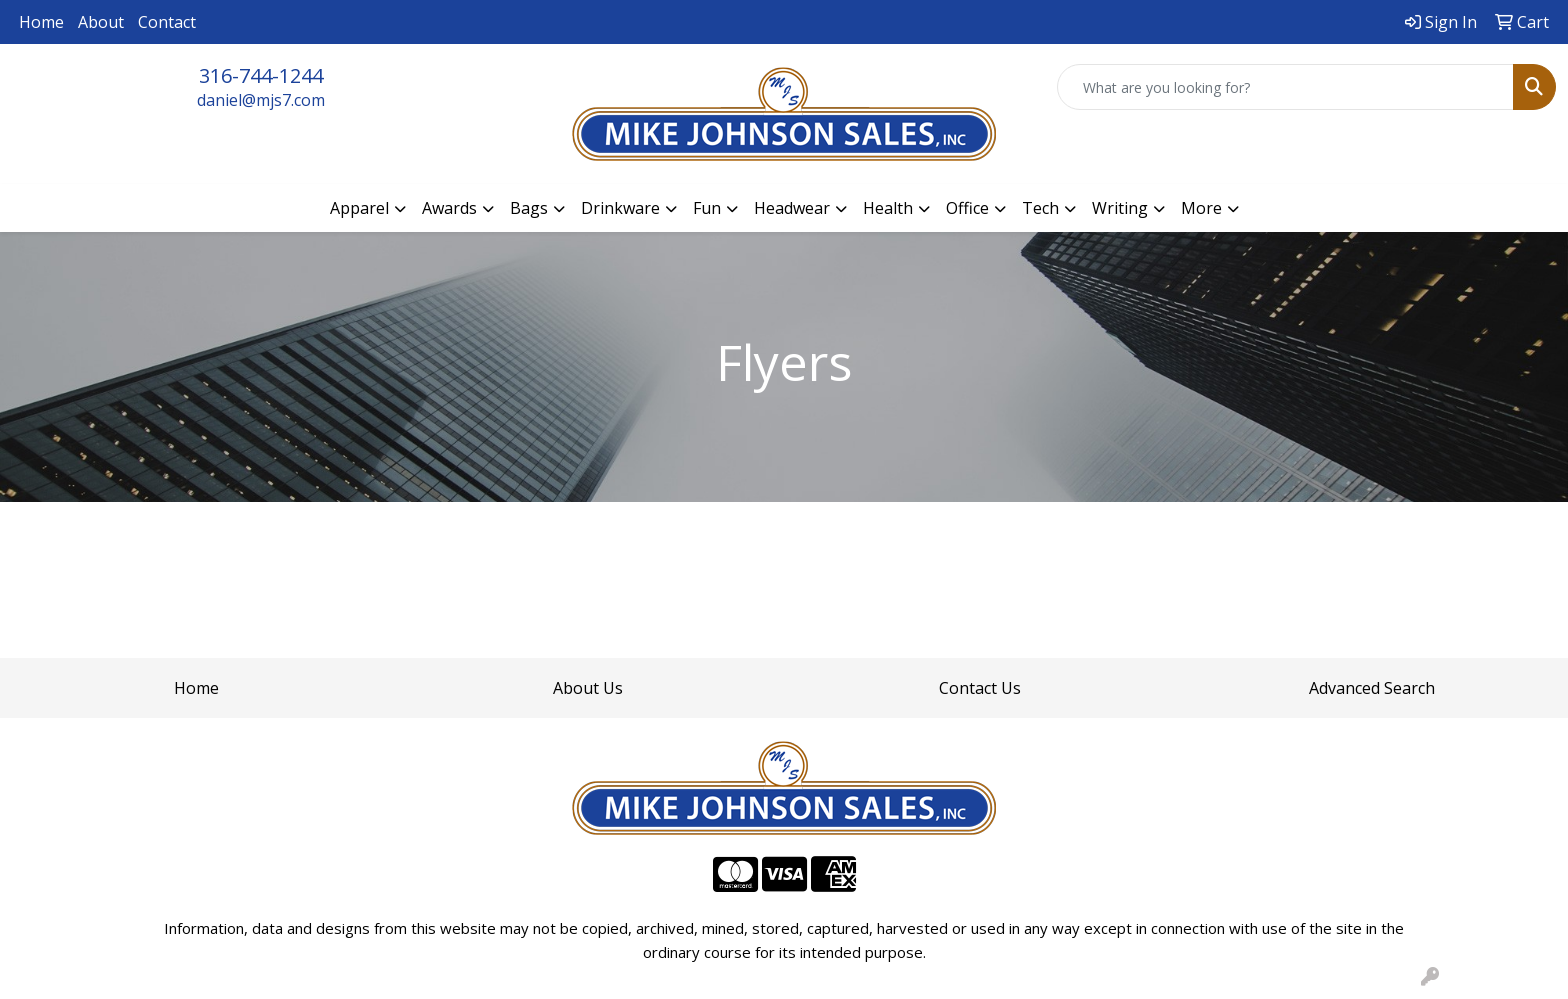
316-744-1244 (261, 75)
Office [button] (967, 208)
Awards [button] (449, 208)
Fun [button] (707, 208)
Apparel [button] (359, 208)
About (101, 22)
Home (41, 22)
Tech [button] (1040, 208)
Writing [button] (1120, 208)
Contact (167, 22)
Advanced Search (1372, 688)
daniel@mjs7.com (261, 100)
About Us (588, 688)
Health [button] (888, 208)
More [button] (1201, 208)
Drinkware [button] (620, 208)
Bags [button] (529, 208)
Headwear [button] (792, 208)
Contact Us (980, 688)
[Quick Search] (1285, 87)
